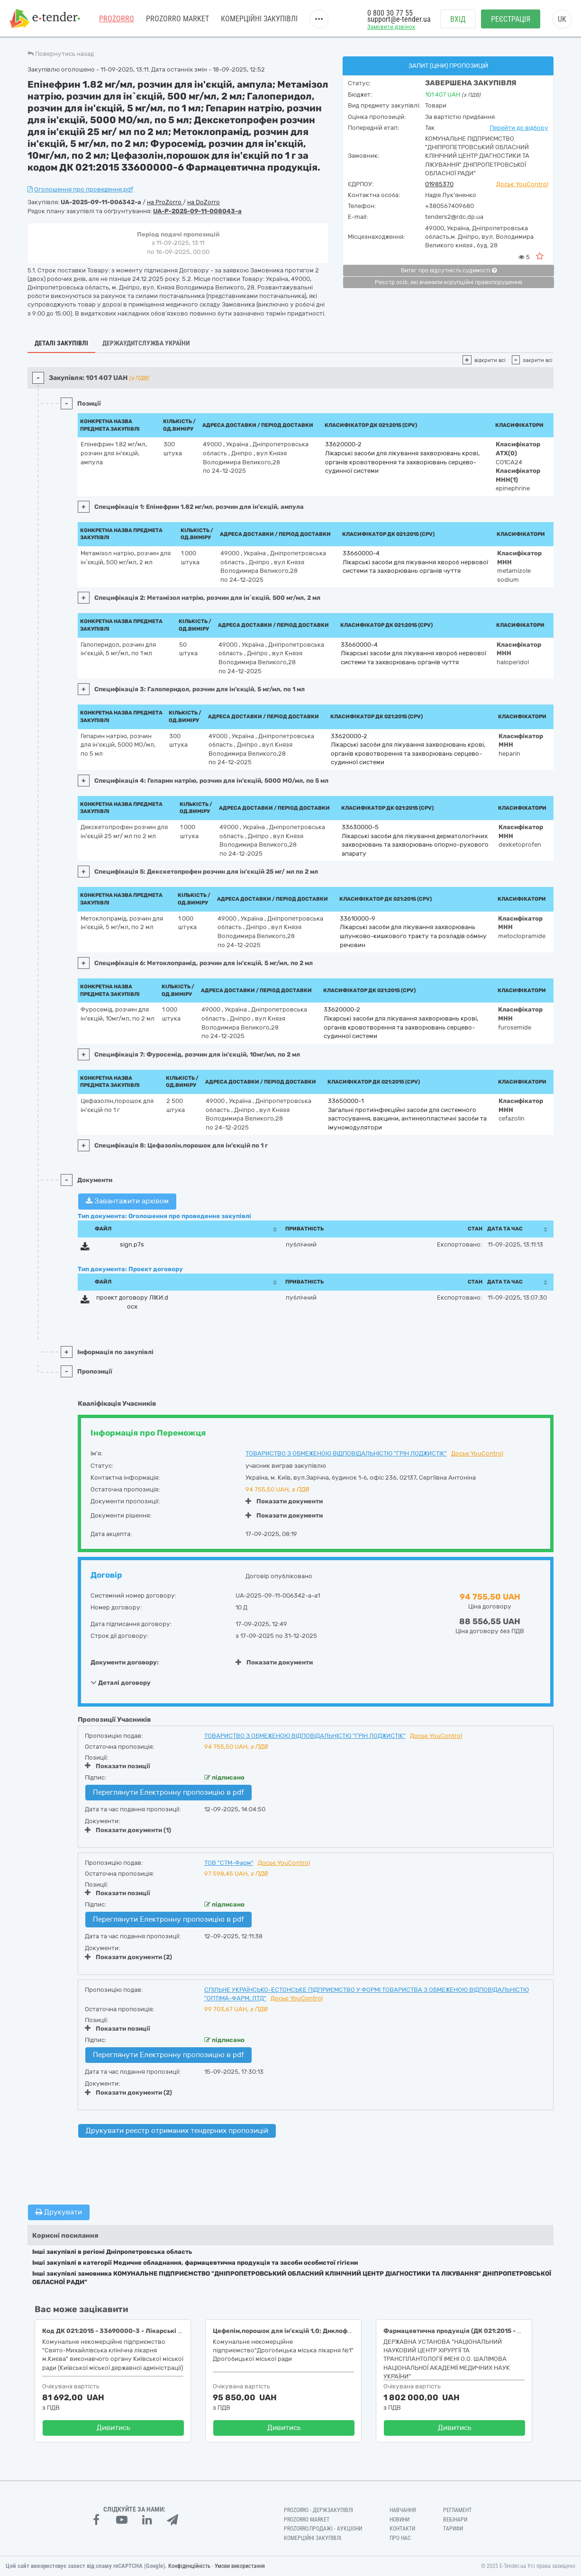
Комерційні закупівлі (259, 18)
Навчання (403, 2510)
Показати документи (284, 1501)
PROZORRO (116, 18)
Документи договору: (125, 1662)
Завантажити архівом (127, 1201)
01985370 (439, 184)
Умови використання (240, 2566)
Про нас (400, 2538)
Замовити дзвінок (391, 26)
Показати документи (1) (128, 1830)
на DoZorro (203, 202)
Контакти (402, 2528)
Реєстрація (510, 19)
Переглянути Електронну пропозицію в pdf (168, 1792)
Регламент (457, 2510)
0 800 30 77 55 (390, 13)
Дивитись (113, 2427)
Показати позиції (117, 1766)
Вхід (458, 19)
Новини (399, 2519)
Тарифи (453, 2528)
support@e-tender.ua (399, 19)
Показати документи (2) (128, 1957)
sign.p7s (132, 1244)
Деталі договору (121, 1682)
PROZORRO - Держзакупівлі (318, 2510)
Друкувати (59, 2212)
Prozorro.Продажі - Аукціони (323, 2528)
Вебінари (455, 2519)
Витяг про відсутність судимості (449, 270)
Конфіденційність (189, 2566)
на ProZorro (165, 202)
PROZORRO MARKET (177, 18)
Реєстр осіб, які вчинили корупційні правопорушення (448, 282)
